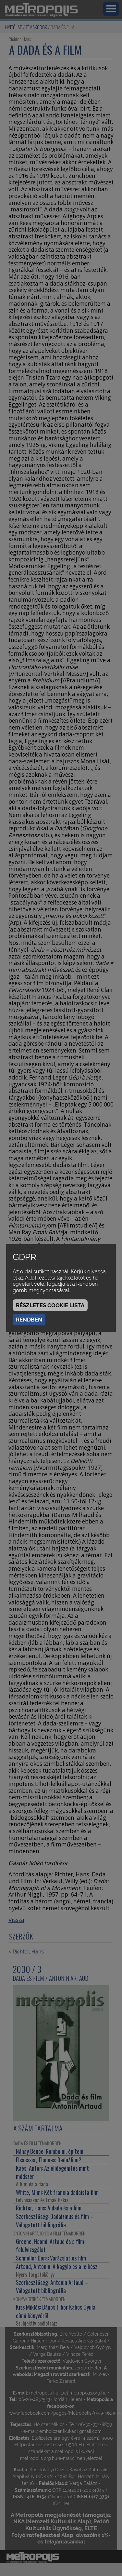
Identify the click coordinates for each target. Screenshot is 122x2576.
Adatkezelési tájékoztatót (55, 1278)
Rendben (29, 1319)
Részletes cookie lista (50, 1305)
